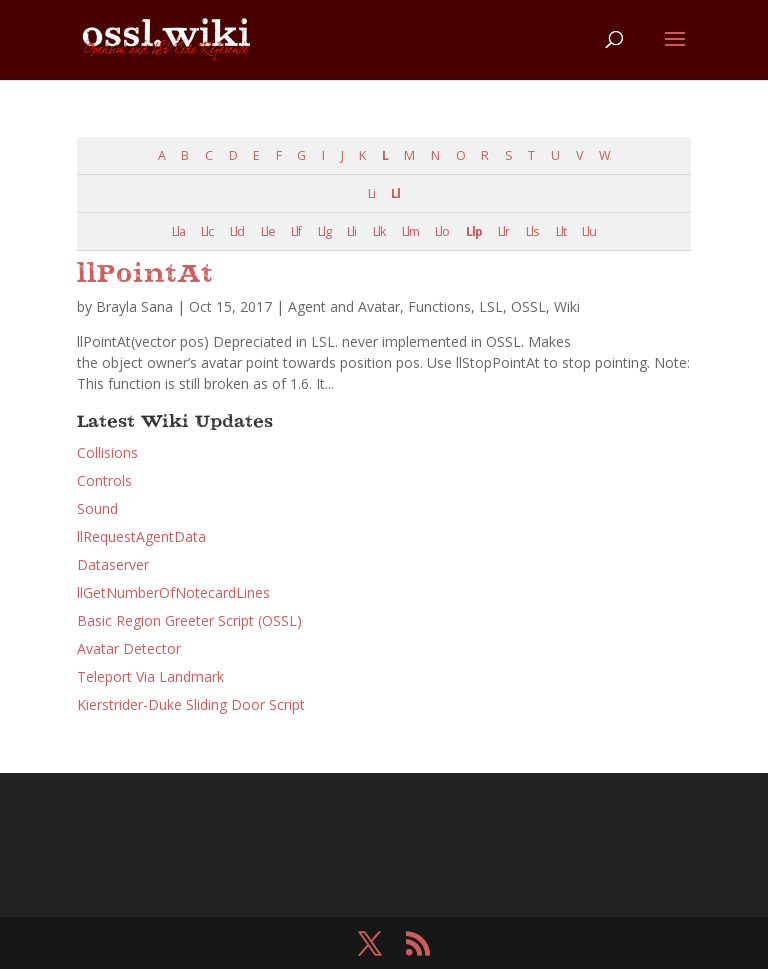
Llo (442, 231)
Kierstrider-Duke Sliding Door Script (191, 704)
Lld (237, 231)
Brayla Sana (134, 306)
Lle (268, 231)
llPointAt (145, 275)
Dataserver (113, 564)
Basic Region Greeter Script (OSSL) (189, 620)
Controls (104, 480)
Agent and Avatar (344, 306)
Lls (532, 231)
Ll (395, 193)
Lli (351, 231)
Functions (439, 306)
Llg (324, 231)
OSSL (528, 306)
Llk (379, 231)
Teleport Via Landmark (150, 676)
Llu (589, 231)
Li (371, 193)
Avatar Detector (129, 648)
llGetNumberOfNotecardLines (173, 592)
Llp (474, 231)
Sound (97, 508)
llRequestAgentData (141, 536)
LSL (491, 306)
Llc (207, 231)
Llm (410, 231)
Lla (178, 231)
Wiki (567, 306)
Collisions (107, 452)
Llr (503, 231)
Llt (561, 231)
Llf (296, 231)
